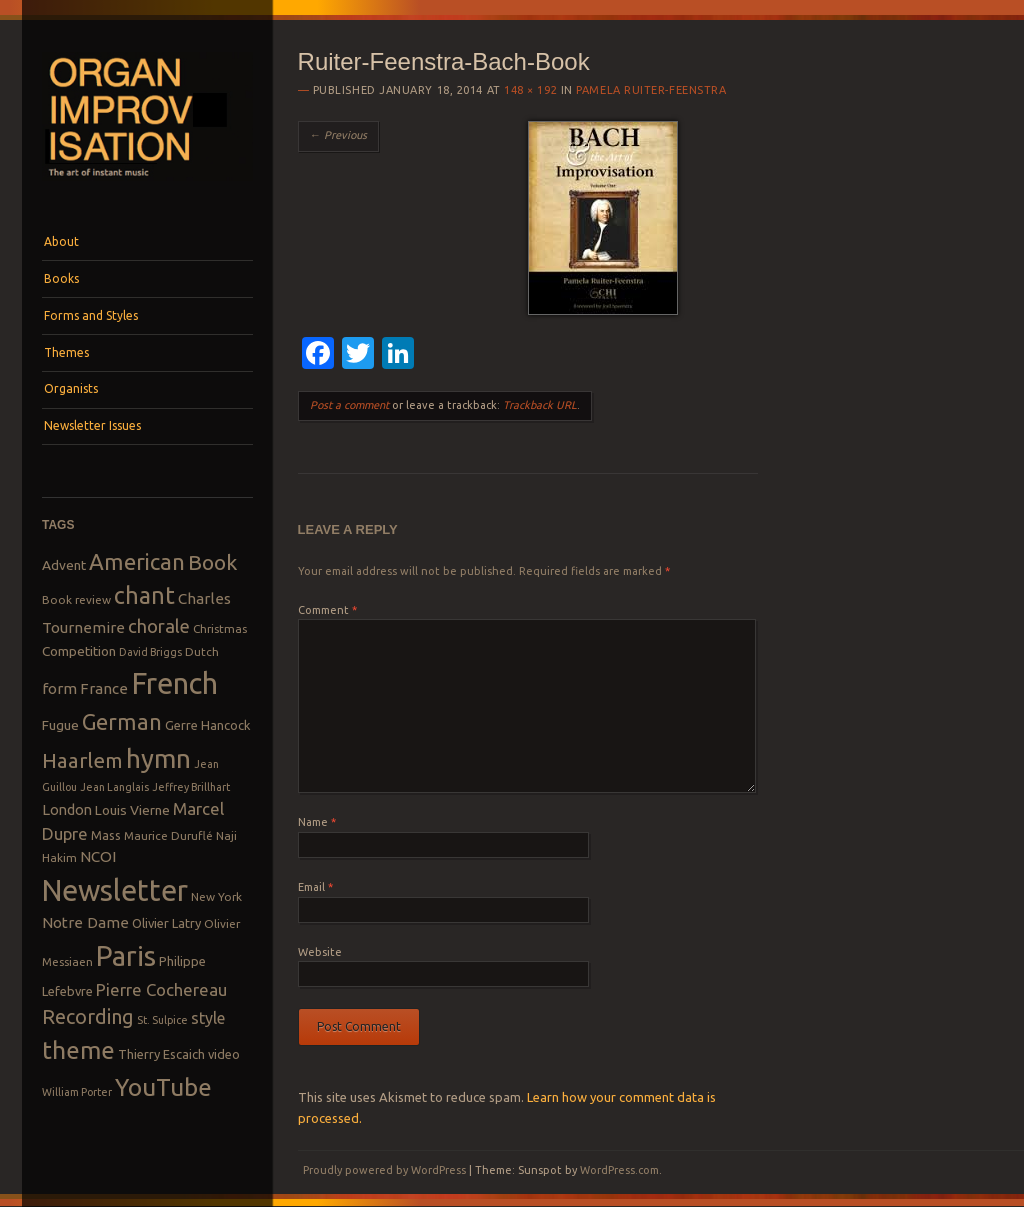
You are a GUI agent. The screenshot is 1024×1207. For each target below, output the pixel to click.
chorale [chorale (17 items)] (159, 626)
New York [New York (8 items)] (216, 896)
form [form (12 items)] (59, 688)
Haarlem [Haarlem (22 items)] (82, 760)
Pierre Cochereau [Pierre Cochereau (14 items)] (161, 989)
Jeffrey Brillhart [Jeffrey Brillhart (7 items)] (191, 787)
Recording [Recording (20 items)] (88, 1016)
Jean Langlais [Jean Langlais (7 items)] (114, 787)
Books (61, 278)
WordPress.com (619, 1170)
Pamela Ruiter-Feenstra (651, 90)
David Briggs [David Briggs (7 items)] (150, 652)
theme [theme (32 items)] (78, 1050)
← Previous (338, 135)
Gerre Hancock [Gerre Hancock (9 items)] (208, 725)
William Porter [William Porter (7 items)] (77, 1092)
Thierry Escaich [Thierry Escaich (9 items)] (161, 1054)
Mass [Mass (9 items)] (106, 835)
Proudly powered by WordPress (384, 1170)
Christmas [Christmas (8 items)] (220, 628)
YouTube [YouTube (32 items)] (163, 1087)
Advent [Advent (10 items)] (64, 565)
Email (315, 887)
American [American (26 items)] (137, 561)
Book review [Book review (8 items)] (76, 599)
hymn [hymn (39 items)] (158, 758)
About (61, 241)
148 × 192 (530, 90)
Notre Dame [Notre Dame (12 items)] (85, 922)
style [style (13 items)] (208, 1018)
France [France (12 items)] (104, 688)
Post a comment (349, 405)
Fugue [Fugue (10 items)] (60, 725)
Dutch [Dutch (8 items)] (202, 651)
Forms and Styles (91, 315)
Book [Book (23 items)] (212, 562)
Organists (71, 388)
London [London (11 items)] (67, 809)
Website (320, 952)
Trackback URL (540, 405)
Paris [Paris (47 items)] (126, 955)
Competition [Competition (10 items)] (79, 651)
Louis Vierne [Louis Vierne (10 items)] (132, 810)
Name (317, 822)
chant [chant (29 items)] (144, 595)
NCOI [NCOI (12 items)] (98, 856)
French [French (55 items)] (174, 683)
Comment (327, 610)
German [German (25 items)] (122, 722)
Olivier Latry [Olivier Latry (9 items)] (166, 923)
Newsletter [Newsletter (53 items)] (115, 890)
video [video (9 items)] (224, 1054)
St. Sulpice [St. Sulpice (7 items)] (162, 1020)
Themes (66, 352)
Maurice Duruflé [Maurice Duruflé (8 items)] (168, 835)
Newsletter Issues (92, 425)
